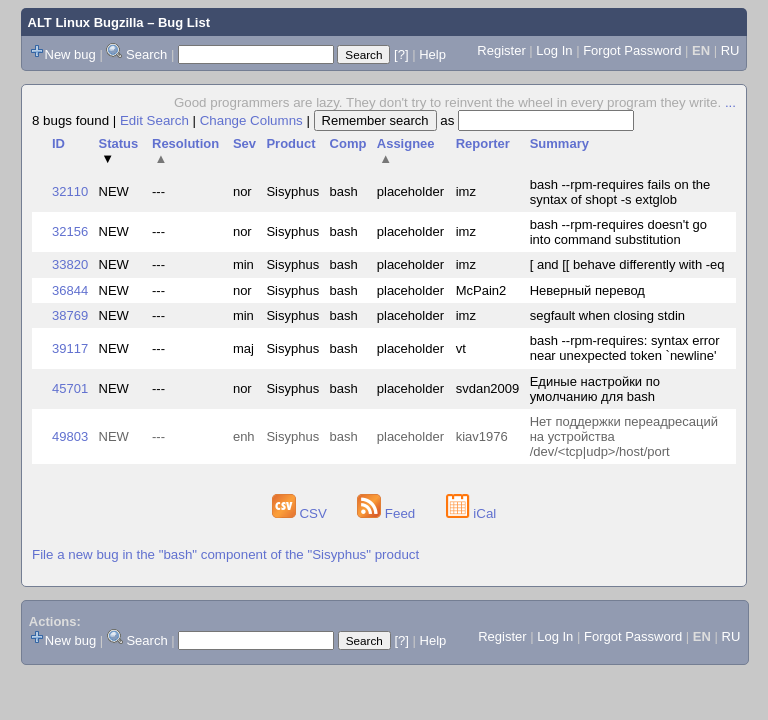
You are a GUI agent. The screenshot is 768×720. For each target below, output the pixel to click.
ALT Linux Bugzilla (86, 22)
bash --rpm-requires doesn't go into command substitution (618, 232)
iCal (471, 513)
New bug (70, 54)
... (730, 102)
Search (146, 54)
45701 (70, 388)
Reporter (483, 143)
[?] (401, 54)
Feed (388, 513)
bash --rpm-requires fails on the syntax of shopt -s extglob (620, 192)
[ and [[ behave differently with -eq (627, 264)
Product (290, 143)
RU (730, 50)
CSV (301, 513)
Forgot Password (632, 50)
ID (58, 143)
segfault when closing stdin (607, 315)
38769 (70, 315)
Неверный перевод (587, 290)
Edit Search (154, 120)
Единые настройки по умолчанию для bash (595, 389)
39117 (70, 348)
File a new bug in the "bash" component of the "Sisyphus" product (225, 554)
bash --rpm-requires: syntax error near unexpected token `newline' (625, 348)
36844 (70, 290)
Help (432, 54)
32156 (70, 231)
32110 (70, 191)
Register (501, 50)
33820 (70, 264)
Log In (554, 50)
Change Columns (251, 120)
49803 (70, 436)
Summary (559, 143)
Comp (348, 143)
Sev (244, 143)
